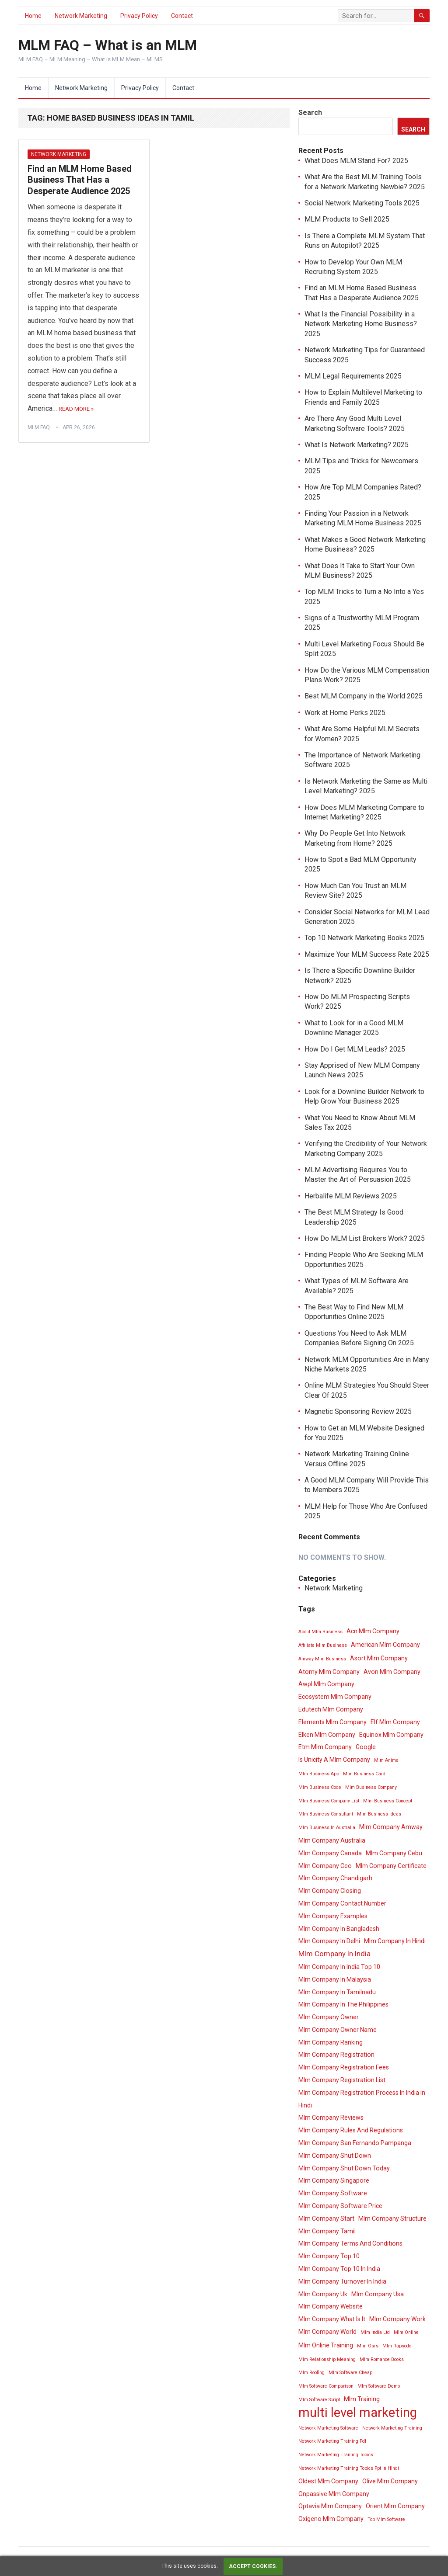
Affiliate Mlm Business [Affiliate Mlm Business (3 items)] (322, 1645)
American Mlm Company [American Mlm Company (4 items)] (385, 1644)
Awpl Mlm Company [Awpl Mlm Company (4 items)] (326, 1683)
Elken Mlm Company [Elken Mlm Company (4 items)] (326, 1734)
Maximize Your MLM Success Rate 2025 (366, 954)
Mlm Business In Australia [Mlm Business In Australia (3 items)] (326, 1827)
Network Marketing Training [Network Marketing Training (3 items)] (392, 2428)
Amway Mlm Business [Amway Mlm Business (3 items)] (322, 1659)
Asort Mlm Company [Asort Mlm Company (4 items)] (379, 1658)
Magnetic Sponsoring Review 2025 (358, 1411)
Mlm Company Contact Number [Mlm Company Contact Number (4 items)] (342, 1903)
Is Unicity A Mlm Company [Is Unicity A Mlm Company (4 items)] (334, 1759)
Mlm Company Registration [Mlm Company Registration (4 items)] (336, 2054)
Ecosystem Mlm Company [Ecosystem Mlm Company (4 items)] (334, 1696)
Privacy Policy (139, 15)
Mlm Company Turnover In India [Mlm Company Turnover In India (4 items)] (342, 2281)
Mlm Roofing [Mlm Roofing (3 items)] (311, 2372)
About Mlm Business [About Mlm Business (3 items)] (320, 1632)
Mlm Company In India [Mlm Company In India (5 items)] (334, 1953)
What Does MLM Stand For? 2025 (356, 160)
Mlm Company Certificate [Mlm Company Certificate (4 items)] (391, 1865)
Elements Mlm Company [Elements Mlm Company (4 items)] (332, 1721)
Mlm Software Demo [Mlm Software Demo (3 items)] (378, 2386)
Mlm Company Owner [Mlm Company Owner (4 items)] (328, 2017)
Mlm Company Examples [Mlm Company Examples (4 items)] (333, 1916)
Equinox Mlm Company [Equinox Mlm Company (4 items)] (391, 1734)
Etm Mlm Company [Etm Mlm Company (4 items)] (325, 1746)
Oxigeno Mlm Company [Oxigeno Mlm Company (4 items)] (331, 2518)
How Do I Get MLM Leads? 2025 (354, 1049)
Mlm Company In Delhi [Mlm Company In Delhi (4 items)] (329, 1940)
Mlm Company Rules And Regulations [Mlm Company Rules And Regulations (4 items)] (350, 2130)
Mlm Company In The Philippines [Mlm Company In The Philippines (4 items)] (343, 2004)
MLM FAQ (39, 427)
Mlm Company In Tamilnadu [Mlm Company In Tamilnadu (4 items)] (337, 1992)
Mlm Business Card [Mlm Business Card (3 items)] (364, 1774)
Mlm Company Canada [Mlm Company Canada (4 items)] (330, 1853)
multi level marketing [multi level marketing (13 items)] (357, 2412)
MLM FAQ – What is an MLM (107, 45)
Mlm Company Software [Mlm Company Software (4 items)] (332, 2193)
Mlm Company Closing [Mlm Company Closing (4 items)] (329, 1890)
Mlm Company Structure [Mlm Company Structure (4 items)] (392, 2218)
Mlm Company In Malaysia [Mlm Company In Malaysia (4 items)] (334, 1979)
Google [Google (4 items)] (366, 1746)
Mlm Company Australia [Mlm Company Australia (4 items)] (331, 1840)
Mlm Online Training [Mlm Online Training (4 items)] (325, 2345)
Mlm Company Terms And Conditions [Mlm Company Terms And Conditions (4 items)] (350, 2243)
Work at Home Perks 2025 (344, 712)
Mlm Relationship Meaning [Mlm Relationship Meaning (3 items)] (327, 2359)
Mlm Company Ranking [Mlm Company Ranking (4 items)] (330, 2042)
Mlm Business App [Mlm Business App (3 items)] (318, 1774)
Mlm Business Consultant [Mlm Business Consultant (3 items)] (325, 1814)
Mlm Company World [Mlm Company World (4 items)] (327, 2331)
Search (310, 112)
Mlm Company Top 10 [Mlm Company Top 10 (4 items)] (329, 2256)
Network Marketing (81, 15)
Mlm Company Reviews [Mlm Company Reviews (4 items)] (331, 2117)
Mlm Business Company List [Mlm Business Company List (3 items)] (328, 1801)
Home (33, 15)
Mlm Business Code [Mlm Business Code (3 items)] (319, 1787)
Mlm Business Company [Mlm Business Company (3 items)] (371, 1787)
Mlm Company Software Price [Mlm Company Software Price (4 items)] (340, 2205)
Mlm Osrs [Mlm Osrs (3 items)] (367, 2346)
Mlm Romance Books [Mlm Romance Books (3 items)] (382, 2359)
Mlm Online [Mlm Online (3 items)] (406, 2332)
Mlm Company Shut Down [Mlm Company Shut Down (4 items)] (334, 2155)
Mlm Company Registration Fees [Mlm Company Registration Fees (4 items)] (343, 2067)
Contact (182, 15)
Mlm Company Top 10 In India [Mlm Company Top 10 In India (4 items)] (339, 2268)
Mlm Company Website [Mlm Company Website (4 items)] (330, 2306)
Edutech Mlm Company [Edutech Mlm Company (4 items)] (330, 1709)
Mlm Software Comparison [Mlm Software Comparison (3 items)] (326, 2386)
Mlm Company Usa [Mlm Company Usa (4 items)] (377, 2294)
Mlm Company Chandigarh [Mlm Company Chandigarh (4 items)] (335, 1878)
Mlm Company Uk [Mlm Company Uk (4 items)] (322, 2294)
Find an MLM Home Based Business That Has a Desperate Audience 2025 (80, 179)
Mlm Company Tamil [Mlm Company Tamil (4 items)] (327, 2231)
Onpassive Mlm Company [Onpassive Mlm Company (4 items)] (333, 2493)
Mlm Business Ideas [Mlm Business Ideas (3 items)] (379, 1814)
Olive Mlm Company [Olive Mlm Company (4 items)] (390, 2481)
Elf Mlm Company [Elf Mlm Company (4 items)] (395, 1721)
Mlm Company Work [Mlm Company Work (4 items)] (397, 2319)
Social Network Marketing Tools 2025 (362, 203)
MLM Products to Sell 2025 (346, 219)
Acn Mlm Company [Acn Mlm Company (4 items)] (372, 1631)
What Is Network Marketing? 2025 (356, 445)
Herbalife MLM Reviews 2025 (350, 1196)
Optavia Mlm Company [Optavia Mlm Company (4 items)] (330, 2506)
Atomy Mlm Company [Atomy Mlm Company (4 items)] (329, 1671)
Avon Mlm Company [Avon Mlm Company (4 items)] (392, 1671)
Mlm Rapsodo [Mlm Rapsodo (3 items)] (396, 2346)
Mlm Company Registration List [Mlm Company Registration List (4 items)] (341, 2079)
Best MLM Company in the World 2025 (363, 696)
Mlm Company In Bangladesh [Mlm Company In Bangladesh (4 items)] (338, 1928)
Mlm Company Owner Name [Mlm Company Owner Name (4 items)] (337, 2029)
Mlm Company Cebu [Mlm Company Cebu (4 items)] (394, 1853)
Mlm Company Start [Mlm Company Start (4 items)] (326, 2218)
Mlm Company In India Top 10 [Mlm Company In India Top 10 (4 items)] (339, 1966)
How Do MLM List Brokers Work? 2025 (364, 1238)
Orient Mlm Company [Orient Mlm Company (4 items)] (395, 2506)
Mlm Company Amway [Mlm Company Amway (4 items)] (391, 1826)
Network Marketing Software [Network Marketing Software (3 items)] (328, 2428)
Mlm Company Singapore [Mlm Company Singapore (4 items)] (333, 2180)
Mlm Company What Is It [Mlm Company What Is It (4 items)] (331, 2319)
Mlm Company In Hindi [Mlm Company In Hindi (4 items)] (395, 1940)
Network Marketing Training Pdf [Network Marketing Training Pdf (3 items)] (332, 2441)
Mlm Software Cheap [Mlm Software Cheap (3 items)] (350, 2372)
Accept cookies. (253, 2566)
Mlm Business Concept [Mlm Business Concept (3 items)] (387, 1801)
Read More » (76, 409)
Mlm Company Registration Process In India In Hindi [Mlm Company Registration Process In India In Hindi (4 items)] (361, 2099)
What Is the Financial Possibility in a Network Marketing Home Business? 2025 (360, 324)
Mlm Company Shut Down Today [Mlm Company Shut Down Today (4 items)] (344, 2168)
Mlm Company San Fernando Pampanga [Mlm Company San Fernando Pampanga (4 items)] (354, 2142)
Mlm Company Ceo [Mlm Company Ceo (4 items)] (325, 1865)
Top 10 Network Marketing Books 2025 (364, 938)
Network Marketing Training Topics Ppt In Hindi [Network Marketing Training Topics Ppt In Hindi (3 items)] (348, 2468)
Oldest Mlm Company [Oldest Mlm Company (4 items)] (328, 2481)
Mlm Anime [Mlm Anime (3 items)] (386, 1760)
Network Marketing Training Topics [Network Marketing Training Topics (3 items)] (335, 2455)
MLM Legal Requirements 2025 (353, 376)
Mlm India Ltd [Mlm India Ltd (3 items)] (375, 2332)
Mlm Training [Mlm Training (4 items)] (362, 2398)
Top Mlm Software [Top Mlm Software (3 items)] (386, 2519)
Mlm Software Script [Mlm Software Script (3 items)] (319, 2399)
